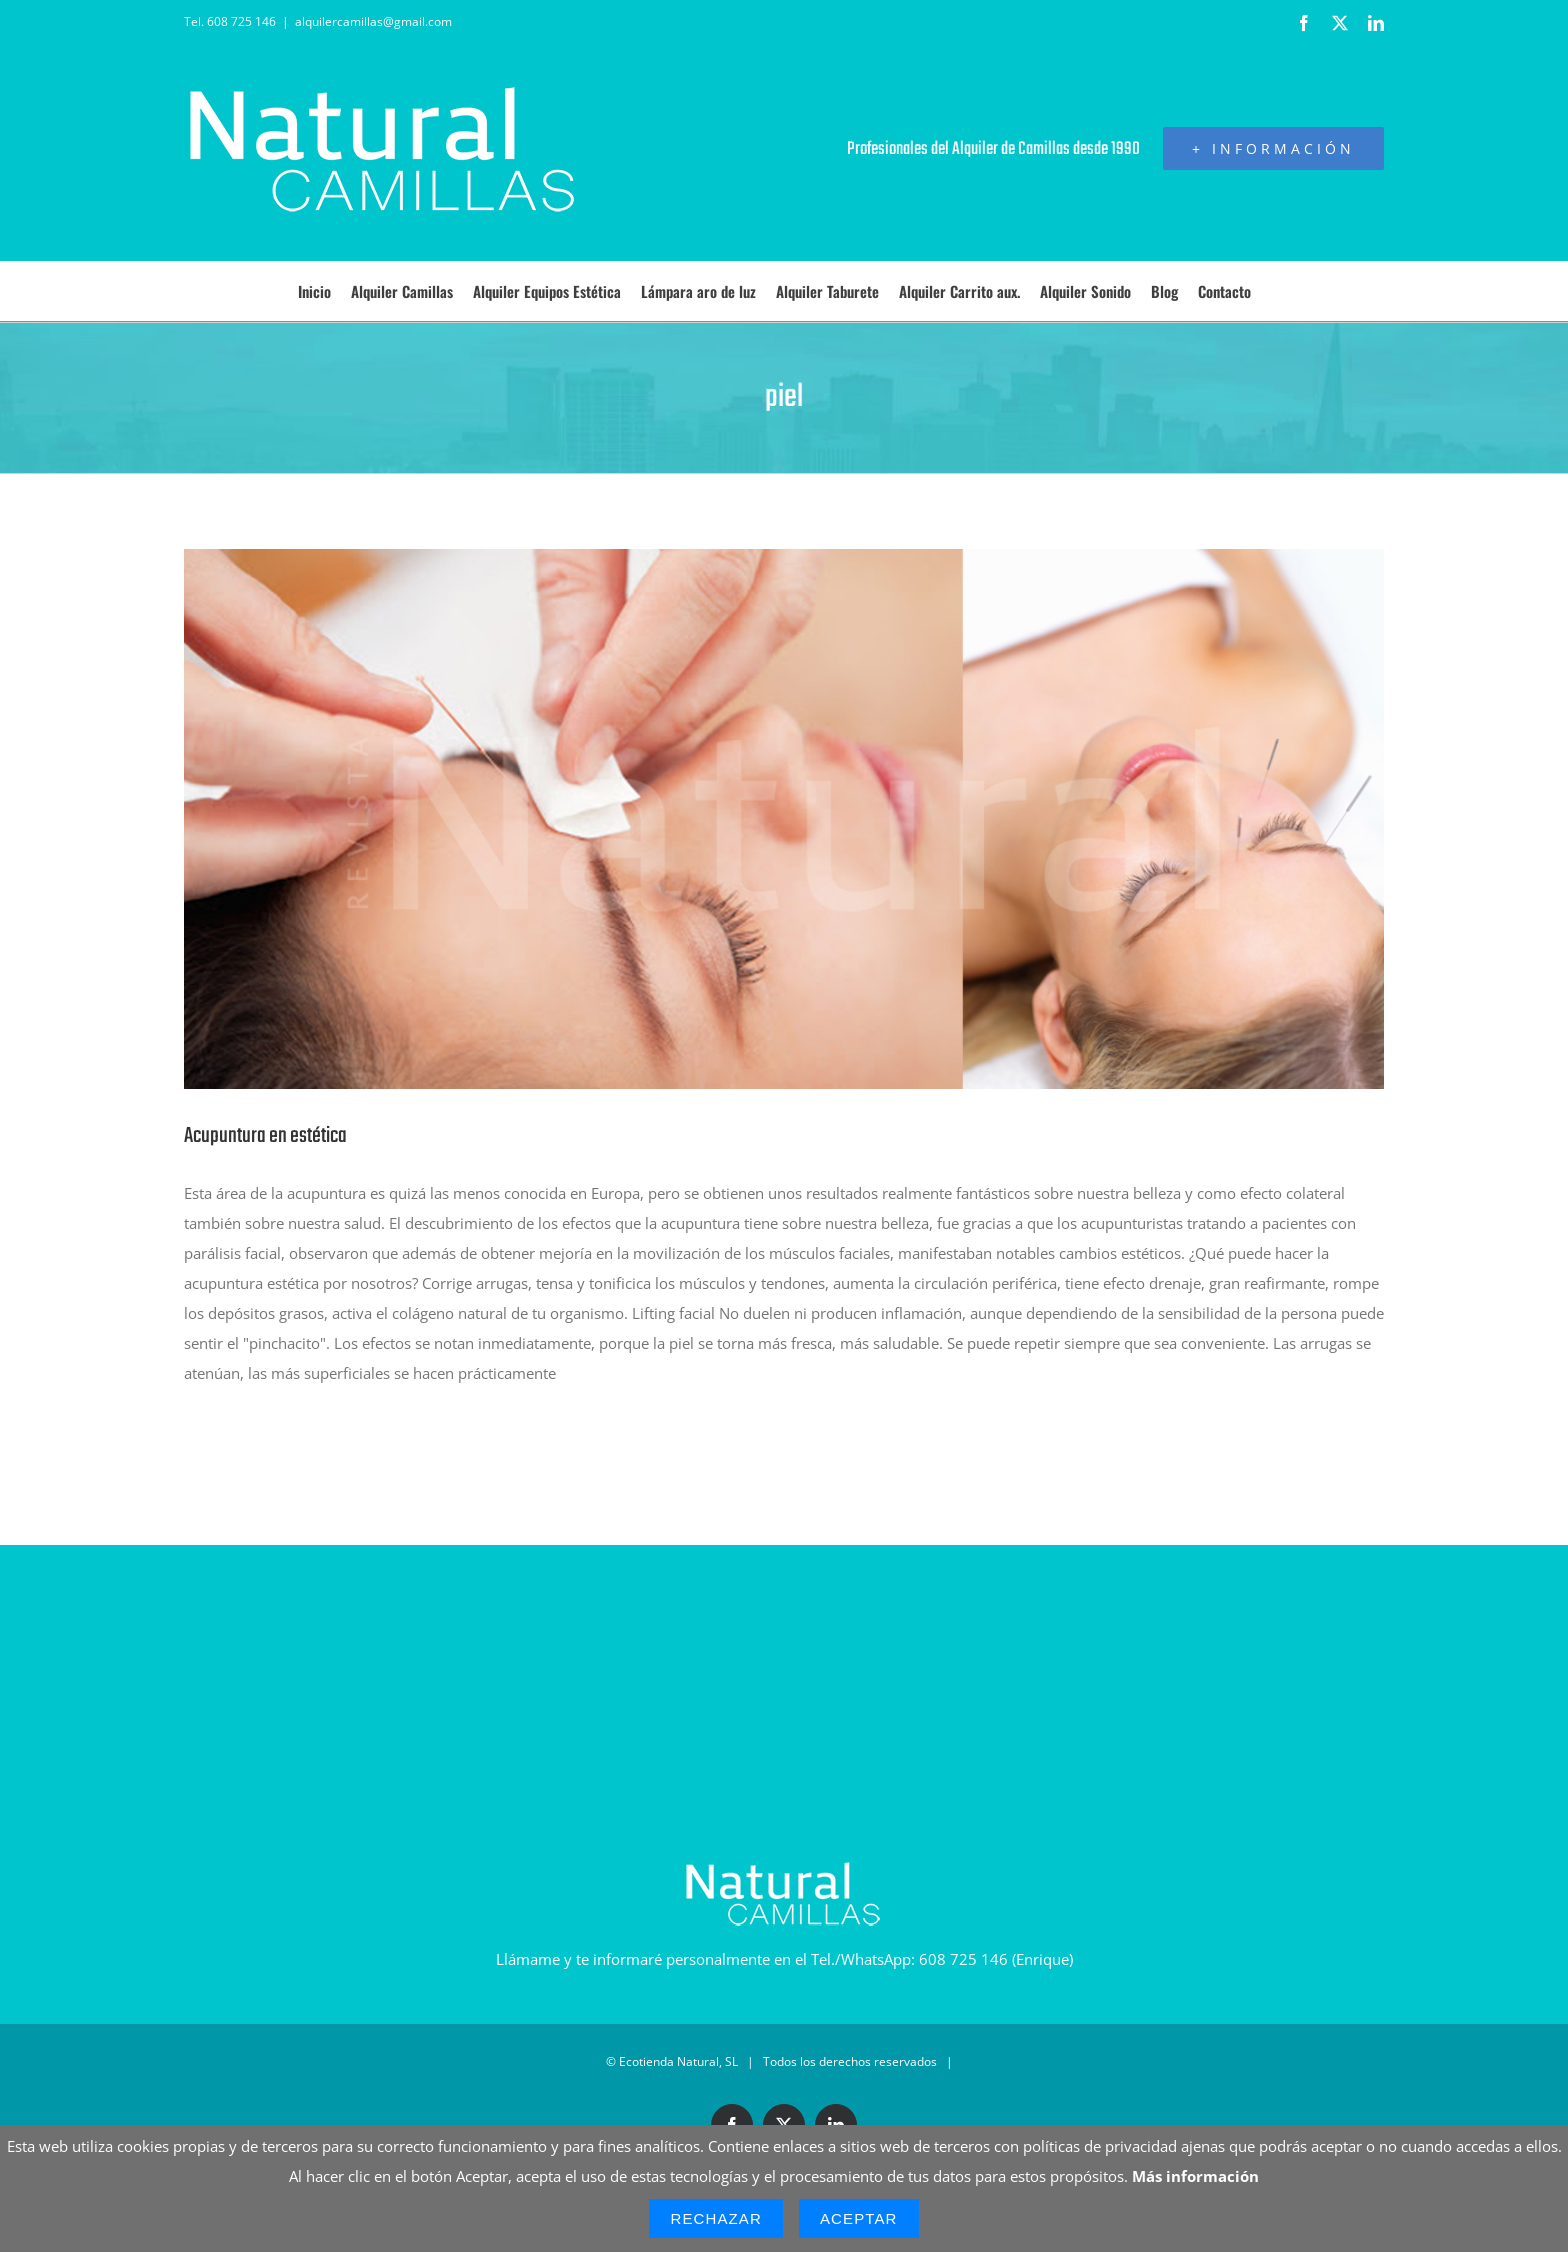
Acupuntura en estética (265, 1136)
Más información (1195, 2176)
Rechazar (716, 2218)
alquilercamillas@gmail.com (373, 21)
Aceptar (859, 2218)
